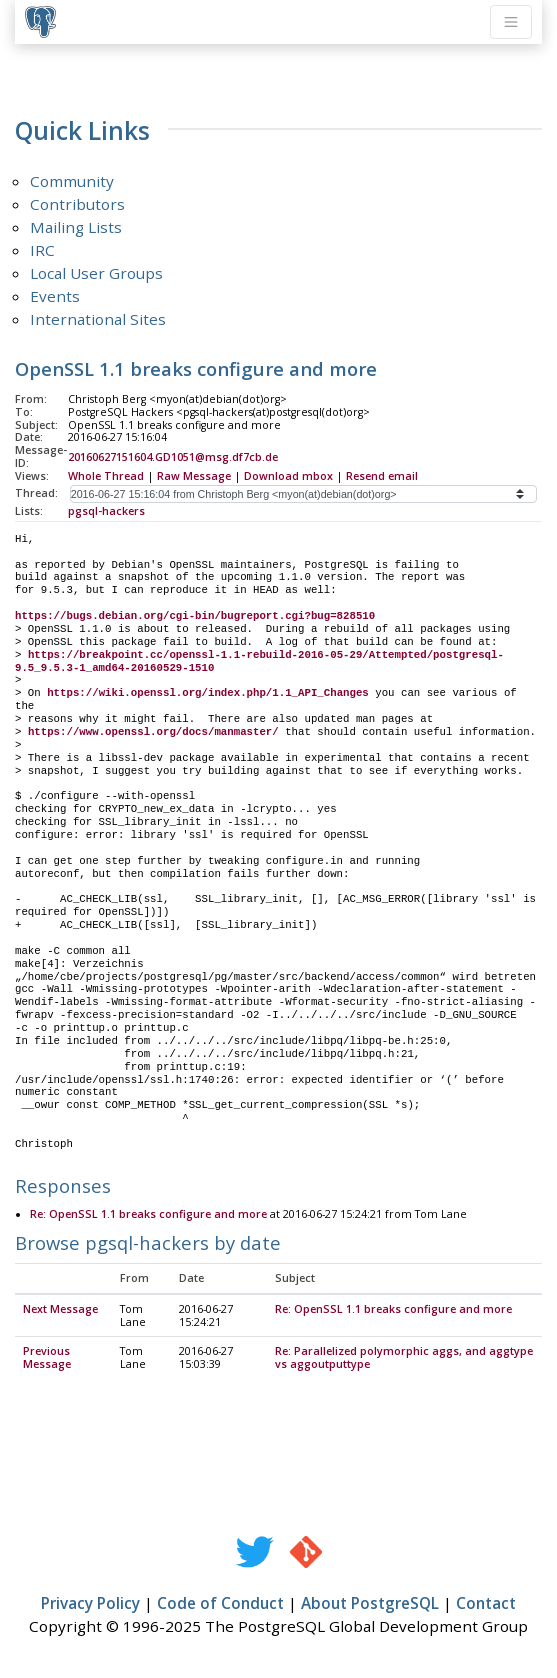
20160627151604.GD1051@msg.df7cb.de (173, 457)
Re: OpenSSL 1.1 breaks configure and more (148, 1215)
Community (72, 181)
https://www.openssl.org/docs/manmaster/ (153, 732)
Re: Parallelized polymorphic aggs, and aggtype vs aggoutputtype (404, 1358)
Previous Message (47, 1358)
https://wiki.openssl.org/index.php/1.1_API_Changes (208, 693)
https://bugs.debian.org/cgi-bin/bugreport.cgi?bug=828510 (195, 616)
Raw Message (194, 476)
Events (55, 296)
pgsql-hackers (106, 511)
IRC (42, 250)
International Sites (98, 319)
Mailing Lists (76, 227)
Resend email (382, 476)
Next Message (60, 1310)
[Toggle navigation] (511, 22)
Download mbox (288, 476)
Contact (486, 1604)
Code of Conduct (220, 1604)
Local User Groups (96, 273)
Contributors (77, 204)
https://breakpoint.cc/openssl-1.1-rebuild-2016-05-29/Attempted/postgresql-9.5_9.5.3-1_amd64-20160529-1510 (259, 661)
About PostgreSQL (370, 1604)
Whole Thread (106, 476)
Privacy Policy (90, 1604)
